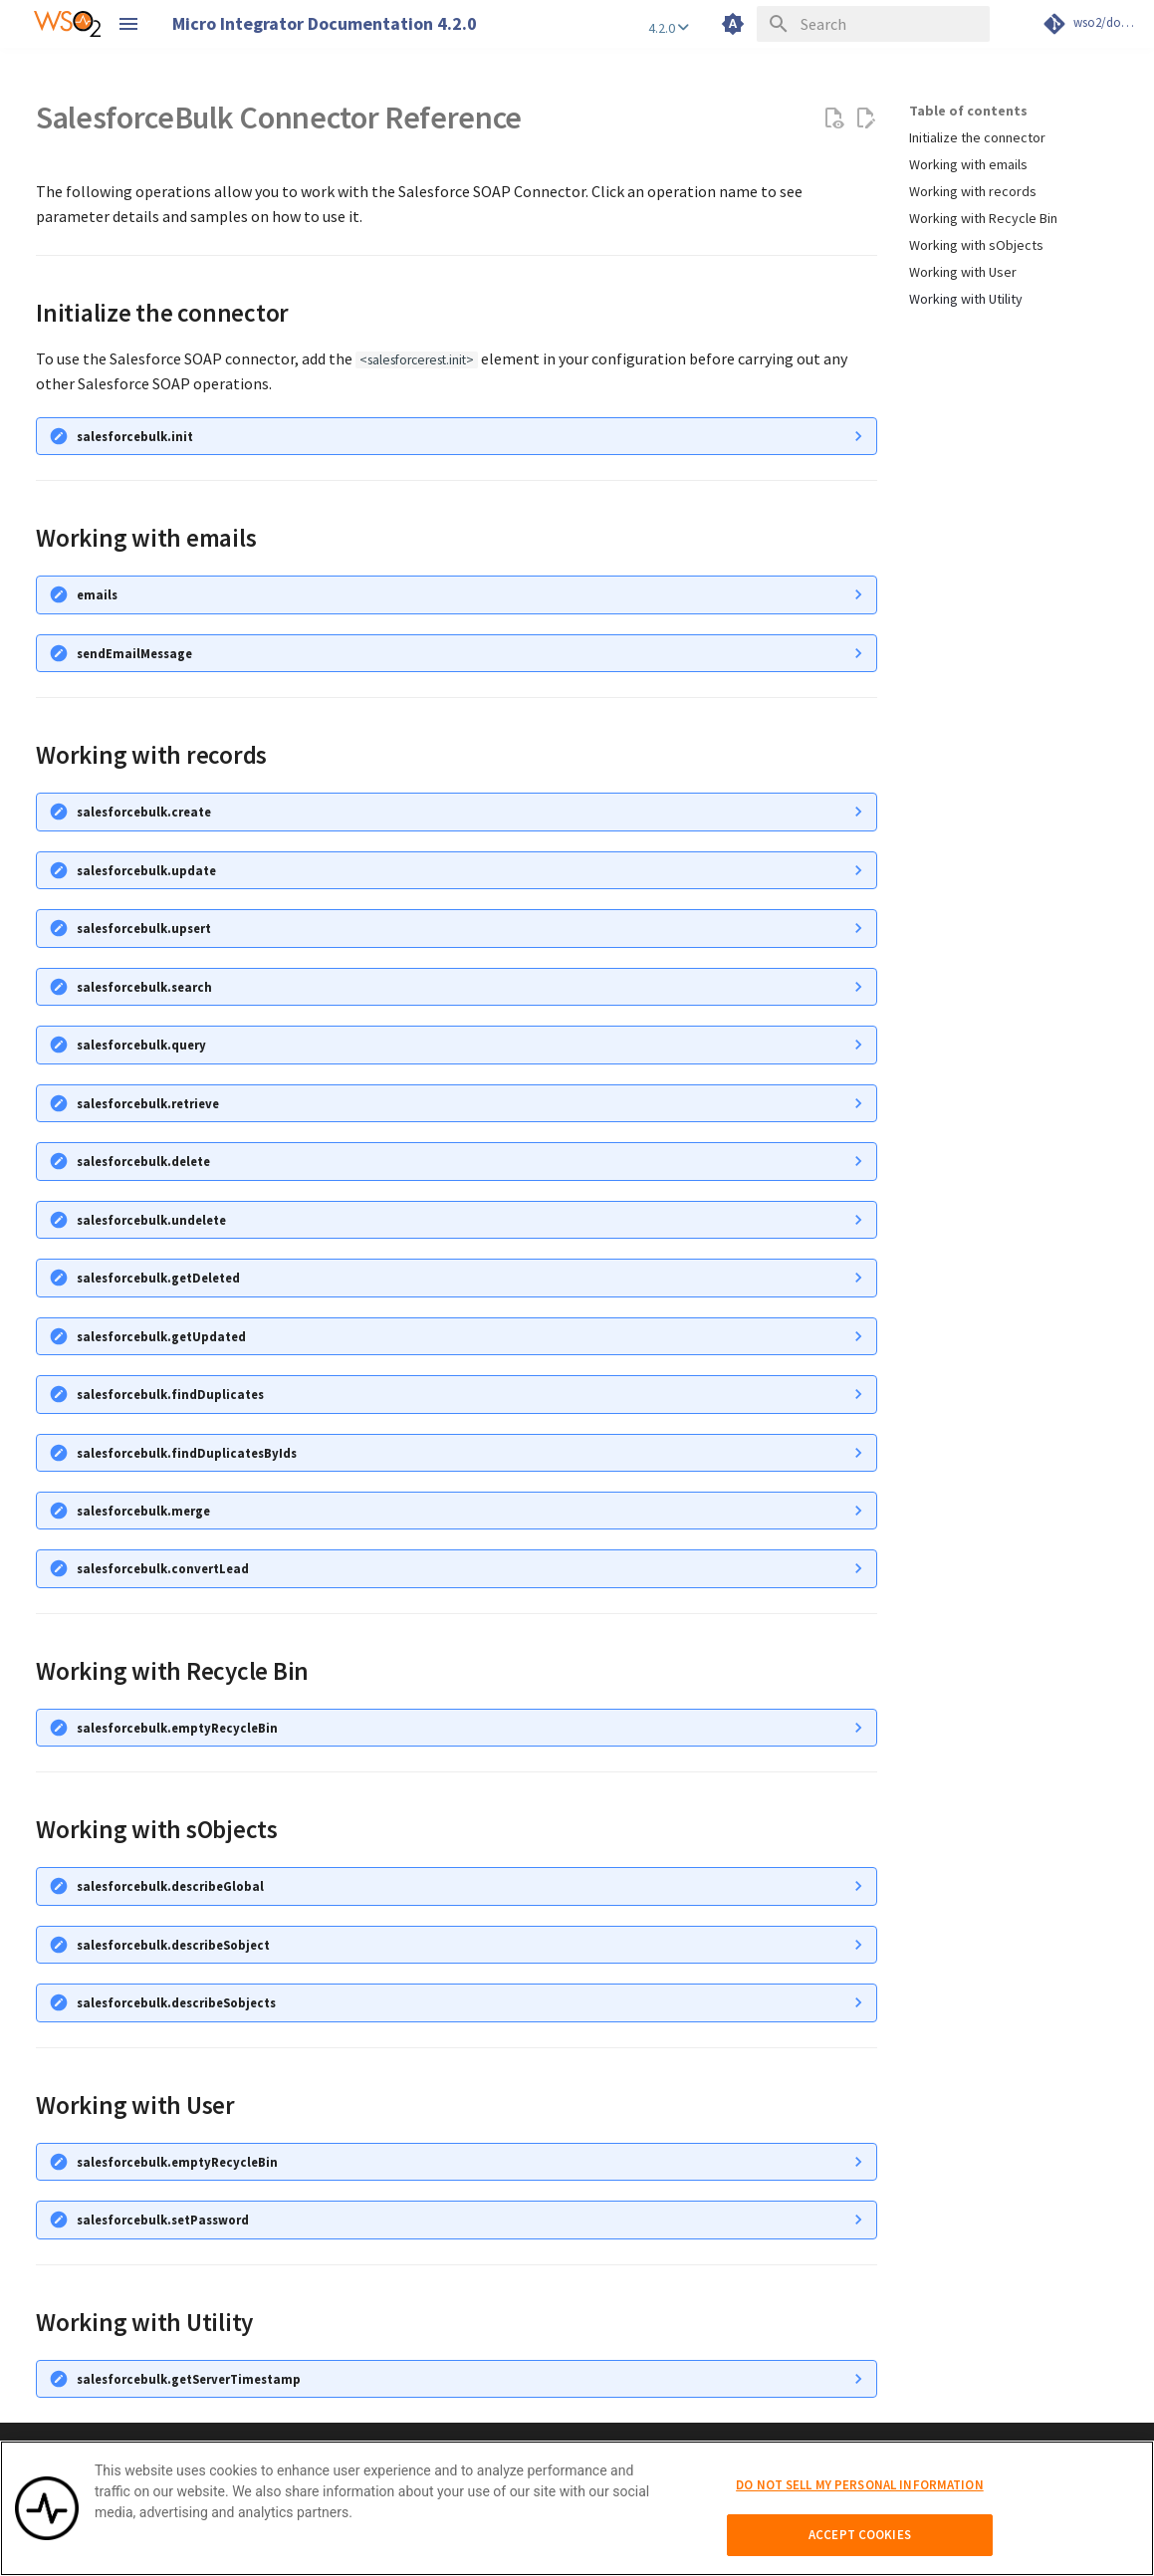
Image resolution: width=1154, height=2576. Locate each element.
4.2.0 (668, 28)
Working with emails (968, 164)
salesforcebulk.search (144, 987)
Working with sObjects (976, 245)
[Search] (873, 24)
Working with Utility (966, 299)
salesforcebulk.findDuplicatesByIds (187, 1453)
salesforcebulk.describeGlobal (170, 1886)
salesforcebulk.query (141, 1045)
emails (97, 594)
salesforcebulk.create (144, 812)
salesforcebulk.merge (143, 1511)
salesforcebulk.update (146, 870)
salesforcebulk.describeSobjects (176, 2002)
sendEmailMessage (134, 653)
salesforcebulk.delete (143, 1161)
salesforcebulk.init (135, 436)
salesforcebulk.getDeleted (158, 1278)
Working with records (973, 191)
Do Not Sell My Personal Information (860, 2493)
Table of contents (968, 110)
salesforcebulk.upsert (144, 928)
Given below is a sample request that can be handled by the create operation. (456, 928)
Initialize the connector (977, 137)
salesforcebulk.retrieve (148, 1103)
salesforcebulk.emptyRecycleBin (177, 1728)
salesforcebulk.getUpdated (161, 1336)
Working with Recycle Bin (983, 218)
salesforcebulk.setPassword (163, 2219)
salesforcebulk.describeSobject (173, 1945)
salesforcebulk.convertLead (163, 1568)
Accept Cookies (859, 2544)
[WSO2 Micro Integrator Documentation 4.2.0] (67, 24)
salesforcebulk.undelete (151, 1220)
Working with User (963, 272)
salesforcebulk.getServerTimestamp (189, 2379)
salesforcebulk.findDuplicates (170, 1394)
